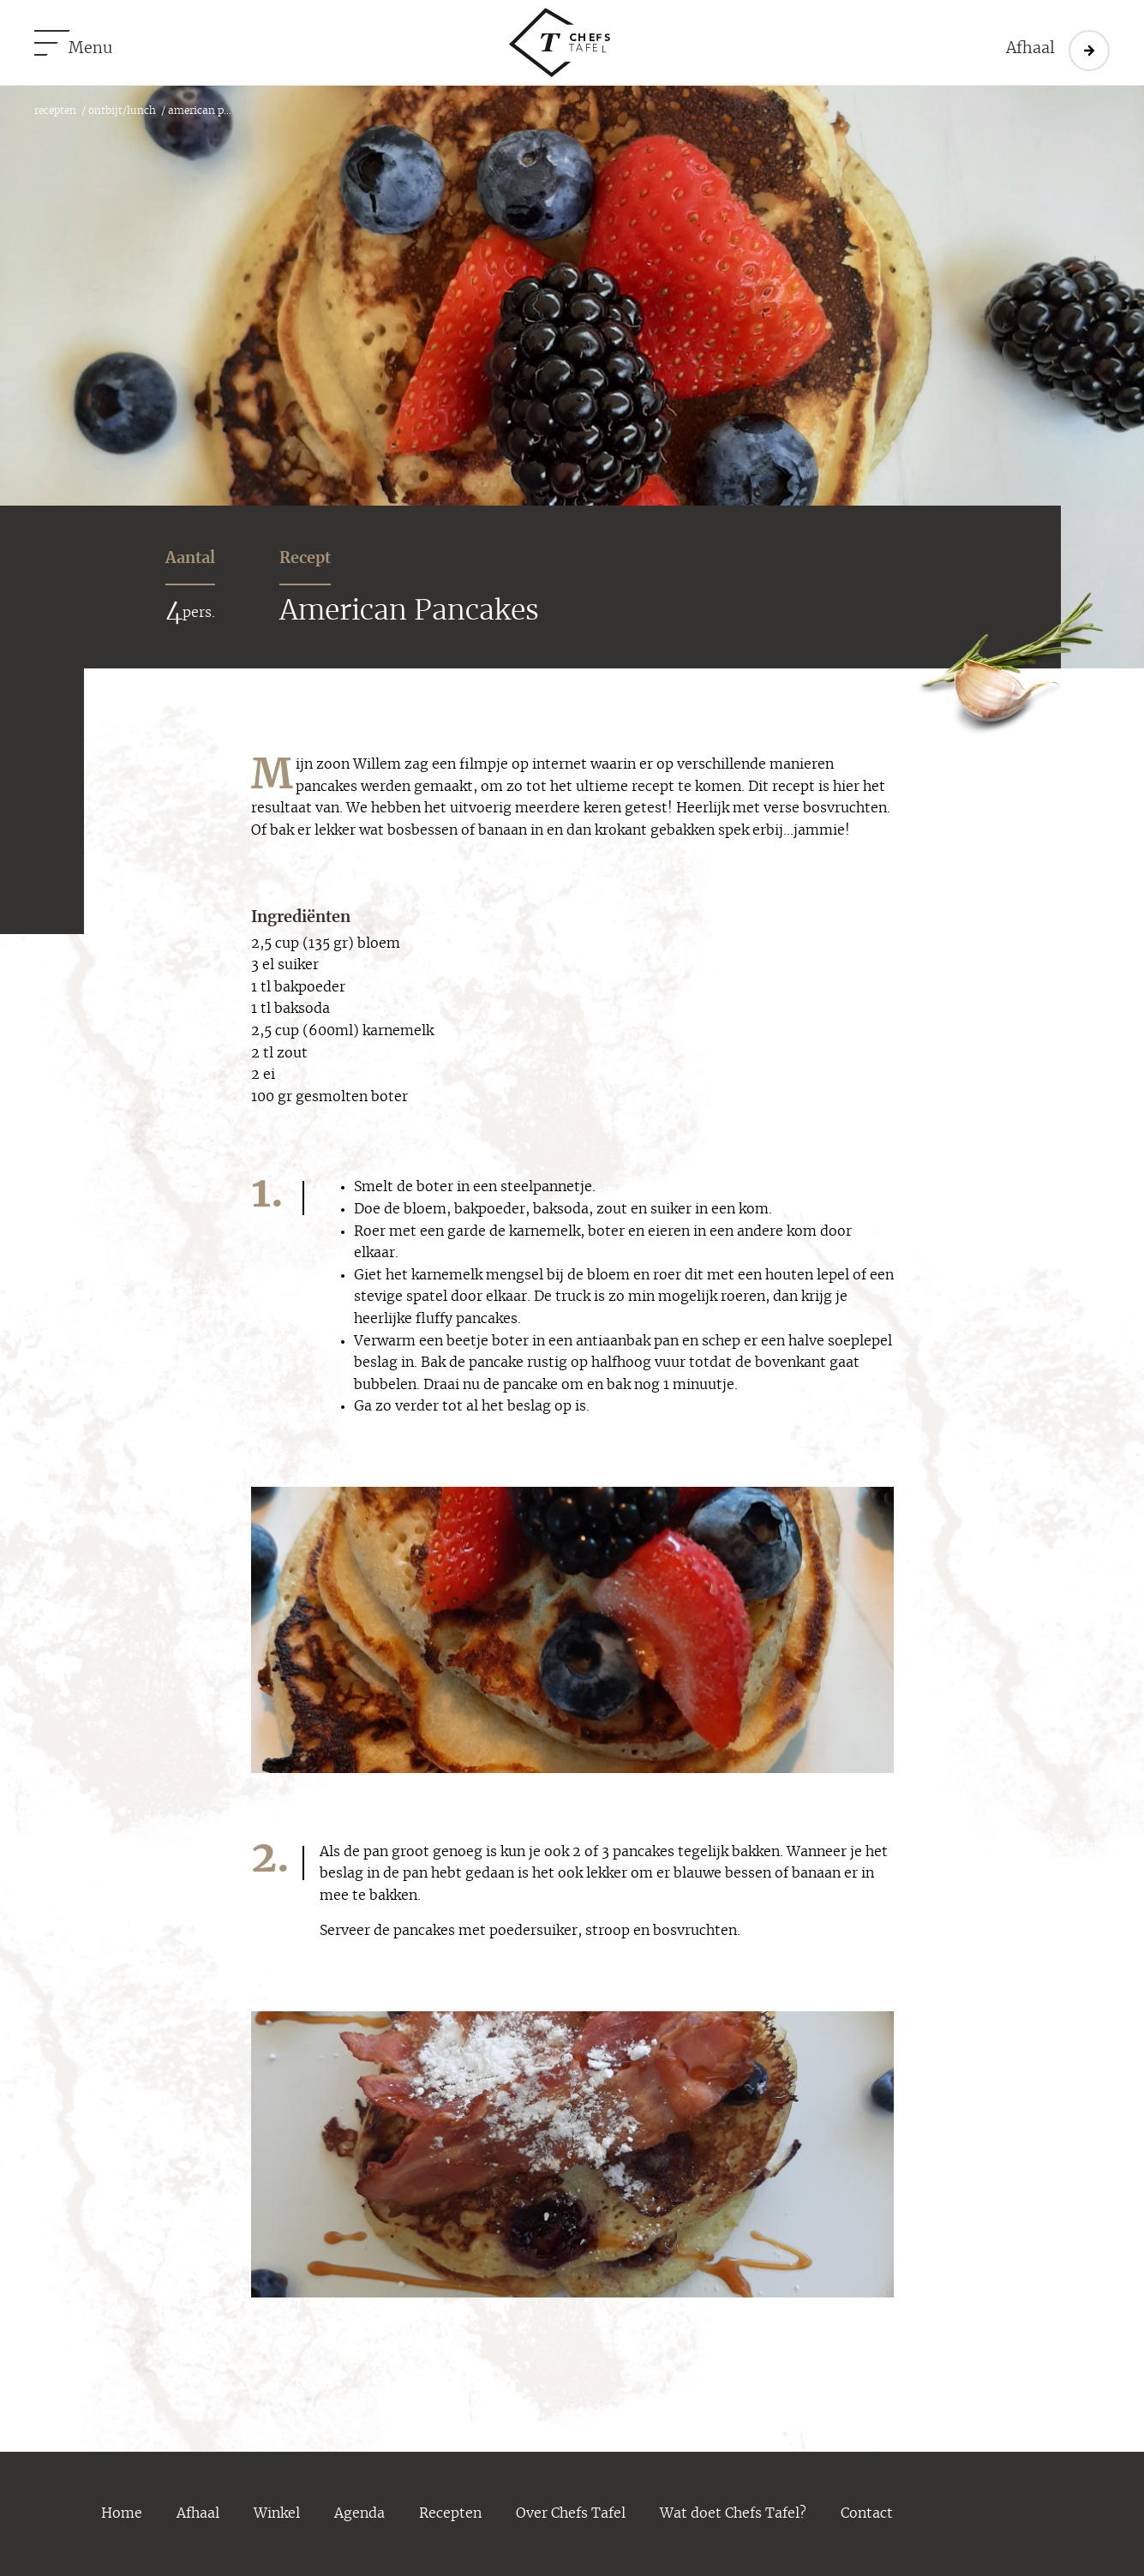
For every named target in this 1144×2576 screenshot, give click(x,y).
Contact (867, 2513)
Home (121, 2513)
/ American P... (193, 110)
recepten (55, 110)
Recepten (450, 2513)
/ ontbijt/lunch (116, 110)
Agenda (359, 2513)
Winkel (277, 2513)
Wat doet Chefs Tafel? (733, 2513)
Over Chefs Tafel (571, 2513)
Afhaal (198, 2513)
